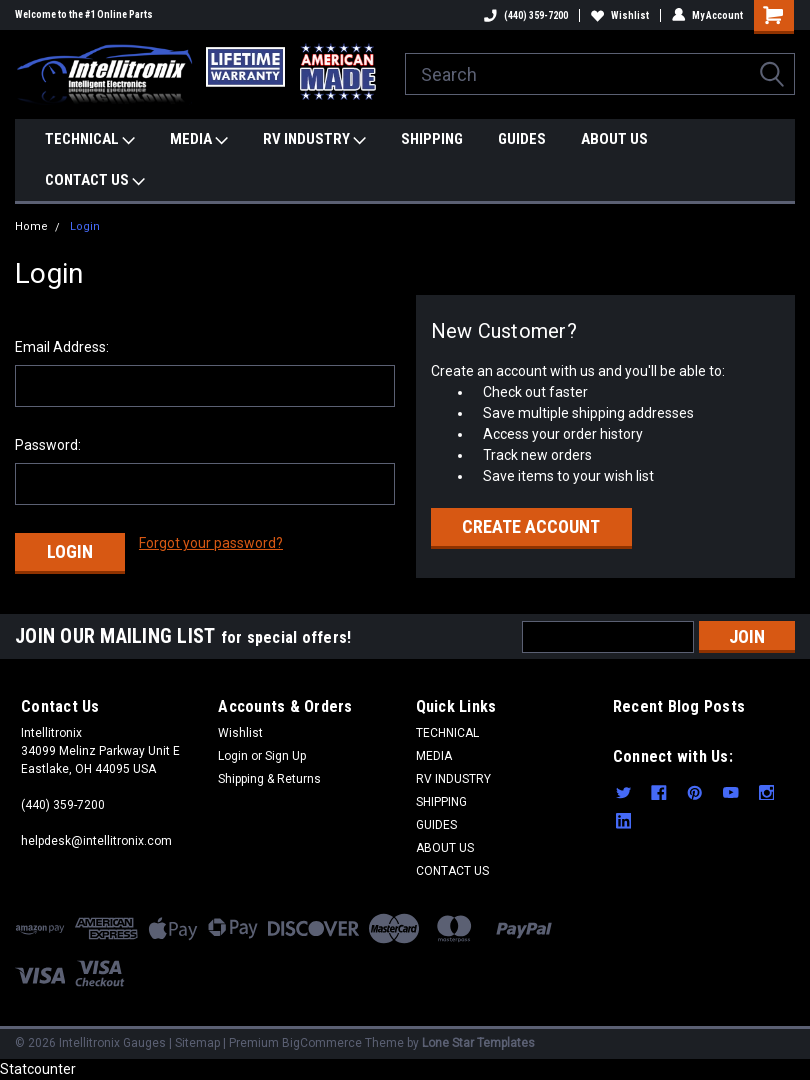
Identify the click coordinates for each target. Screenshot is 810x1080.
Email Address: (62, 347)
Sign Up (285, 756)
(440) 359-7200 (526, 15)
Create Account (531, 526)
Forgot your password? (211, 543)
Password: (48, 445)
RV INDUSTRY (314, 140)
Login (85, 226)
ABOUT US (614, 139)
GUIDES (522, 139)
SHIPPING (432, 139)
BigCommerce (322, 1043)
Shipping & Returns (269, 779)
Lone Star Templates (478, 1043)
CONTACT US (95, 181)
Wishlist (620, 15)
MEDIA (199, 140)
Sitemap (197, 1043)
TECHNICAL (90, 140)
